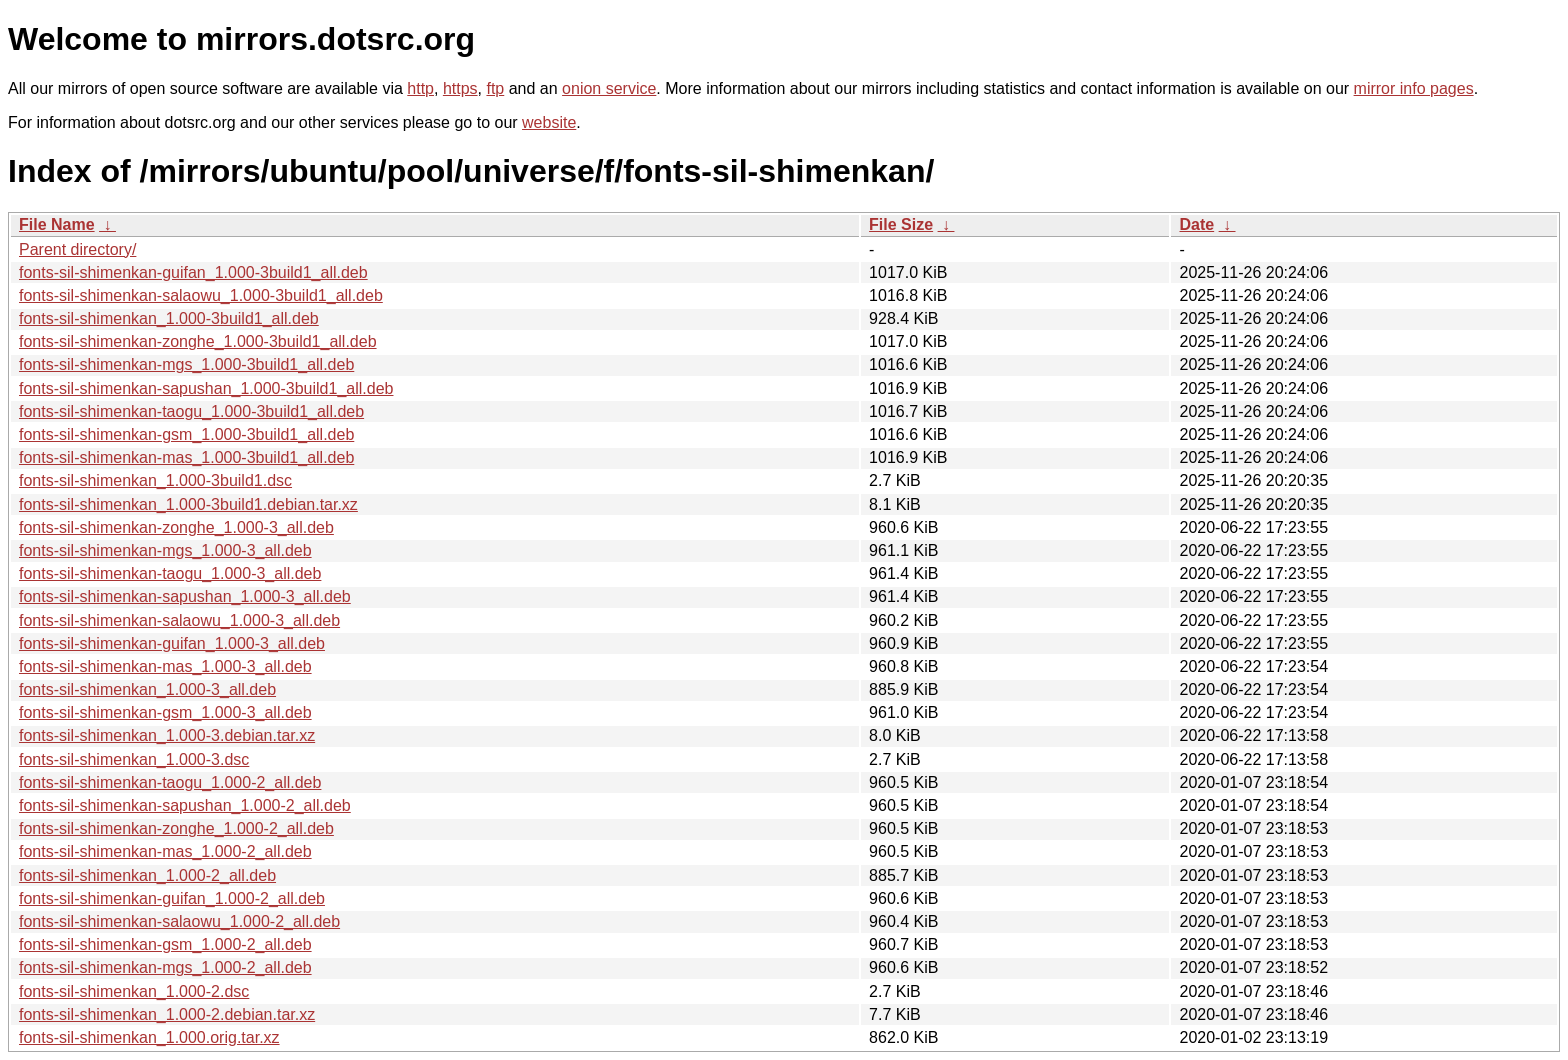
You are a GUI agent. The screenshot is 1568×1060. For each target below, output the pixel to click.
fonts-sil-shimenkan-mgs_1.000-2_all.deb (165, 967)
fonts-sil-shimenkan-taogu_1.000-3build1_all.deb (191, 411)
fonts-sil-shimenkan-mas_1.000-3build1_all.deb (186, 457)
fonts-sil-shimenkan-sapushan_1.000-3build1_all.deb (206, 388)
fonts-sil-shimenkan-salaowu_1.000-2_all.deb (179, 921)
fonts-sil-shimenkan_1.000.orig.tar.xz (149, 1037)
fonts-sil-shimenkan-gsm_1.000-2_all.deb (165, 944)
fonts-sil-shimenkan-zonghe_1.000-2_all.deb (176, 828)
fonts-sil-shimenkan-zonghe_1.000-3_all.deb (176, 527)
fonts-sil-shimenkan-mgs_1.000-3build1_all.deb (186, 364)
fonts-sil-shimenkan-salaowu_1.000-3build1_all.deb (201, 295)
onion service (609, 88)
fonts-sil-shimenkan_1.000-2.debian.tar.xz (167, 1014)
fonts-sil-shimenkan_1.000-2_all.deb (147, 875)
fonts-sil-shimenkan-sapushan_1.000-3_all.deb (185, 596)
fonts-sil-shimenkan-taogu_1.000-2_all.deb (170, 782)
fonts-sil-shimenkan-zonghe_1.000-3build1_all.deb (198, 341)
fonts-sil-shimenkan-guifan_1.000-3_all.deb (172, 643)
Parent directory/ (77, 249)
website (549, 122)
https (460, 88)
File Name (57, 224)
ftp (495, 88)
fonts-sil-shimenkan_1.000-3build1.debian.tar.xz (188, 504)
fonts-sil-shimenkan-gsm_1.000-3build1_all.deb (186, 434)
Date (1196, 224)
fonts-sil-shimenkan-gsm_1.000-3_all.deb (165, 712)
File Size (901, 224)
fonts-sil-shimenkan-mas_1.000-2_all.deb (165, 851)
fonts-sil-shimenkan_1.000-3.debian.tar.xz (167, 735)
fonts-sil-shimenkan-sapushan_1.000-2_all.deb (185, 805)
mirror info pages (1414, 88)
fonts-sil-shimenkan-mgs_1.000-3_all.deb (165, 550)
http (420, 88)
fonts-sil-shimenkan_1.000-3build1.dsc (155, 480)
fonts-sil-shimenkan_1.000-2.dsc (134, 991)
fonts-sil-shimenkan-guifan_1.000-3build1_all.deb (193, 272)
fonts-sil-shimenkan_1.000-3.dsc (134, 759)
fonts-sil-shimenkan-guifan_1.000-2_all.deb (172, 898)
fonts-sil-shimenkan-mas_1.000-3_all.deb (165, 666)
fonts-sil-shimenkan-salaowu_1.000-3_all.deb (179, 620)
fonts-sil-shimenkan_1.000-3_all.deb (147, 689)
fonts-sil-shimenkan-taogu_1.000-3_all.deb (170, 573)
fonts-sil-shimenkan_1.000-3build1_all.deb (169, 318)
